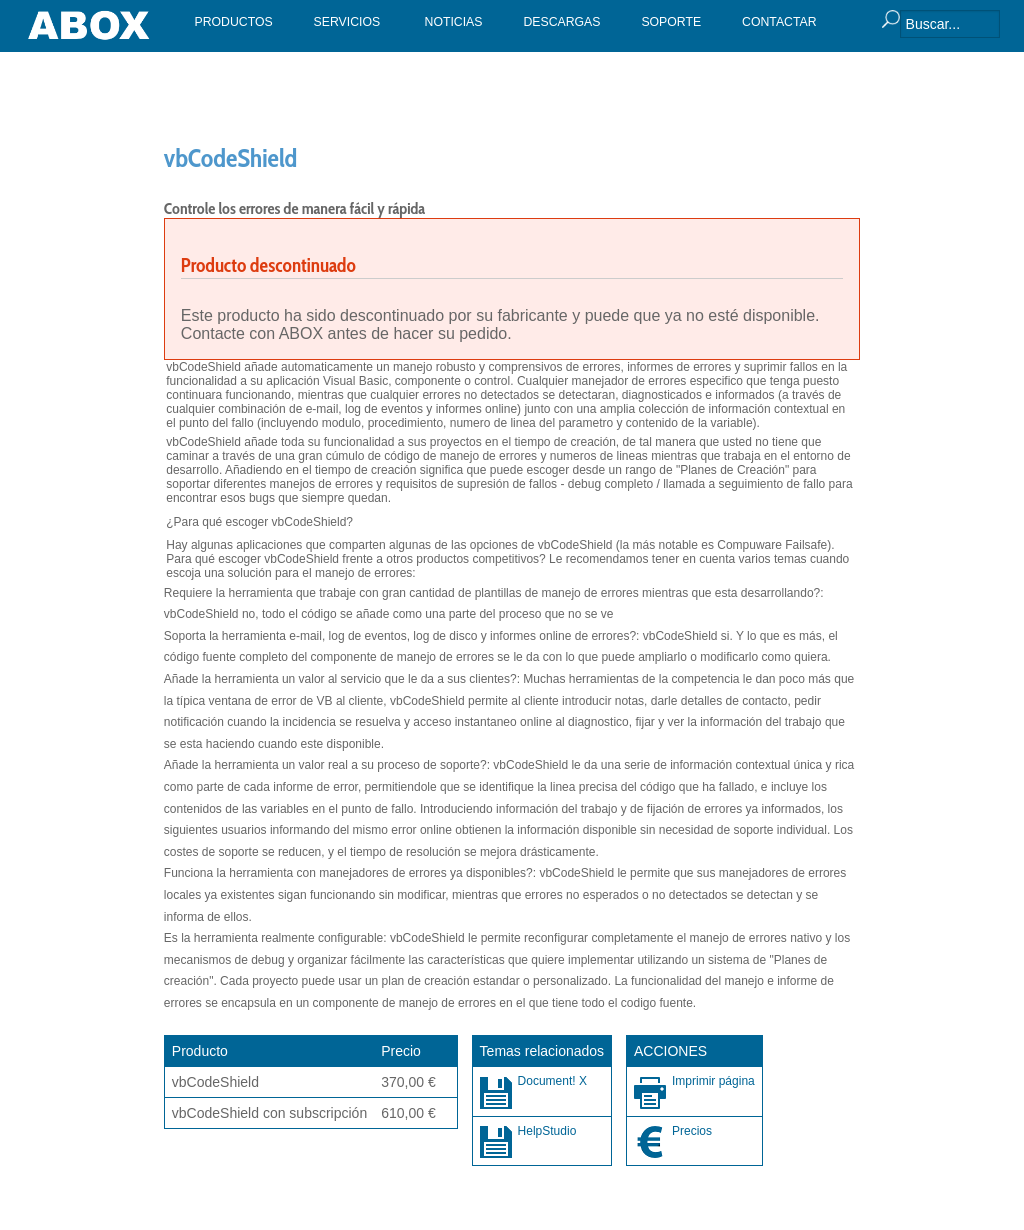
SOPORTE (671, 22)
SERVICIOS (347, 22)
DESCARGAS (561, 22)
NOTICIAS (454, 22)
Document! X (552, 1081)
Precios (692, 1131)
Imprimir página (713, 1081)
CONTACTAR (779, 22)
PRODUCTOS (234, 22)
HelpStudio (547, 1131)
